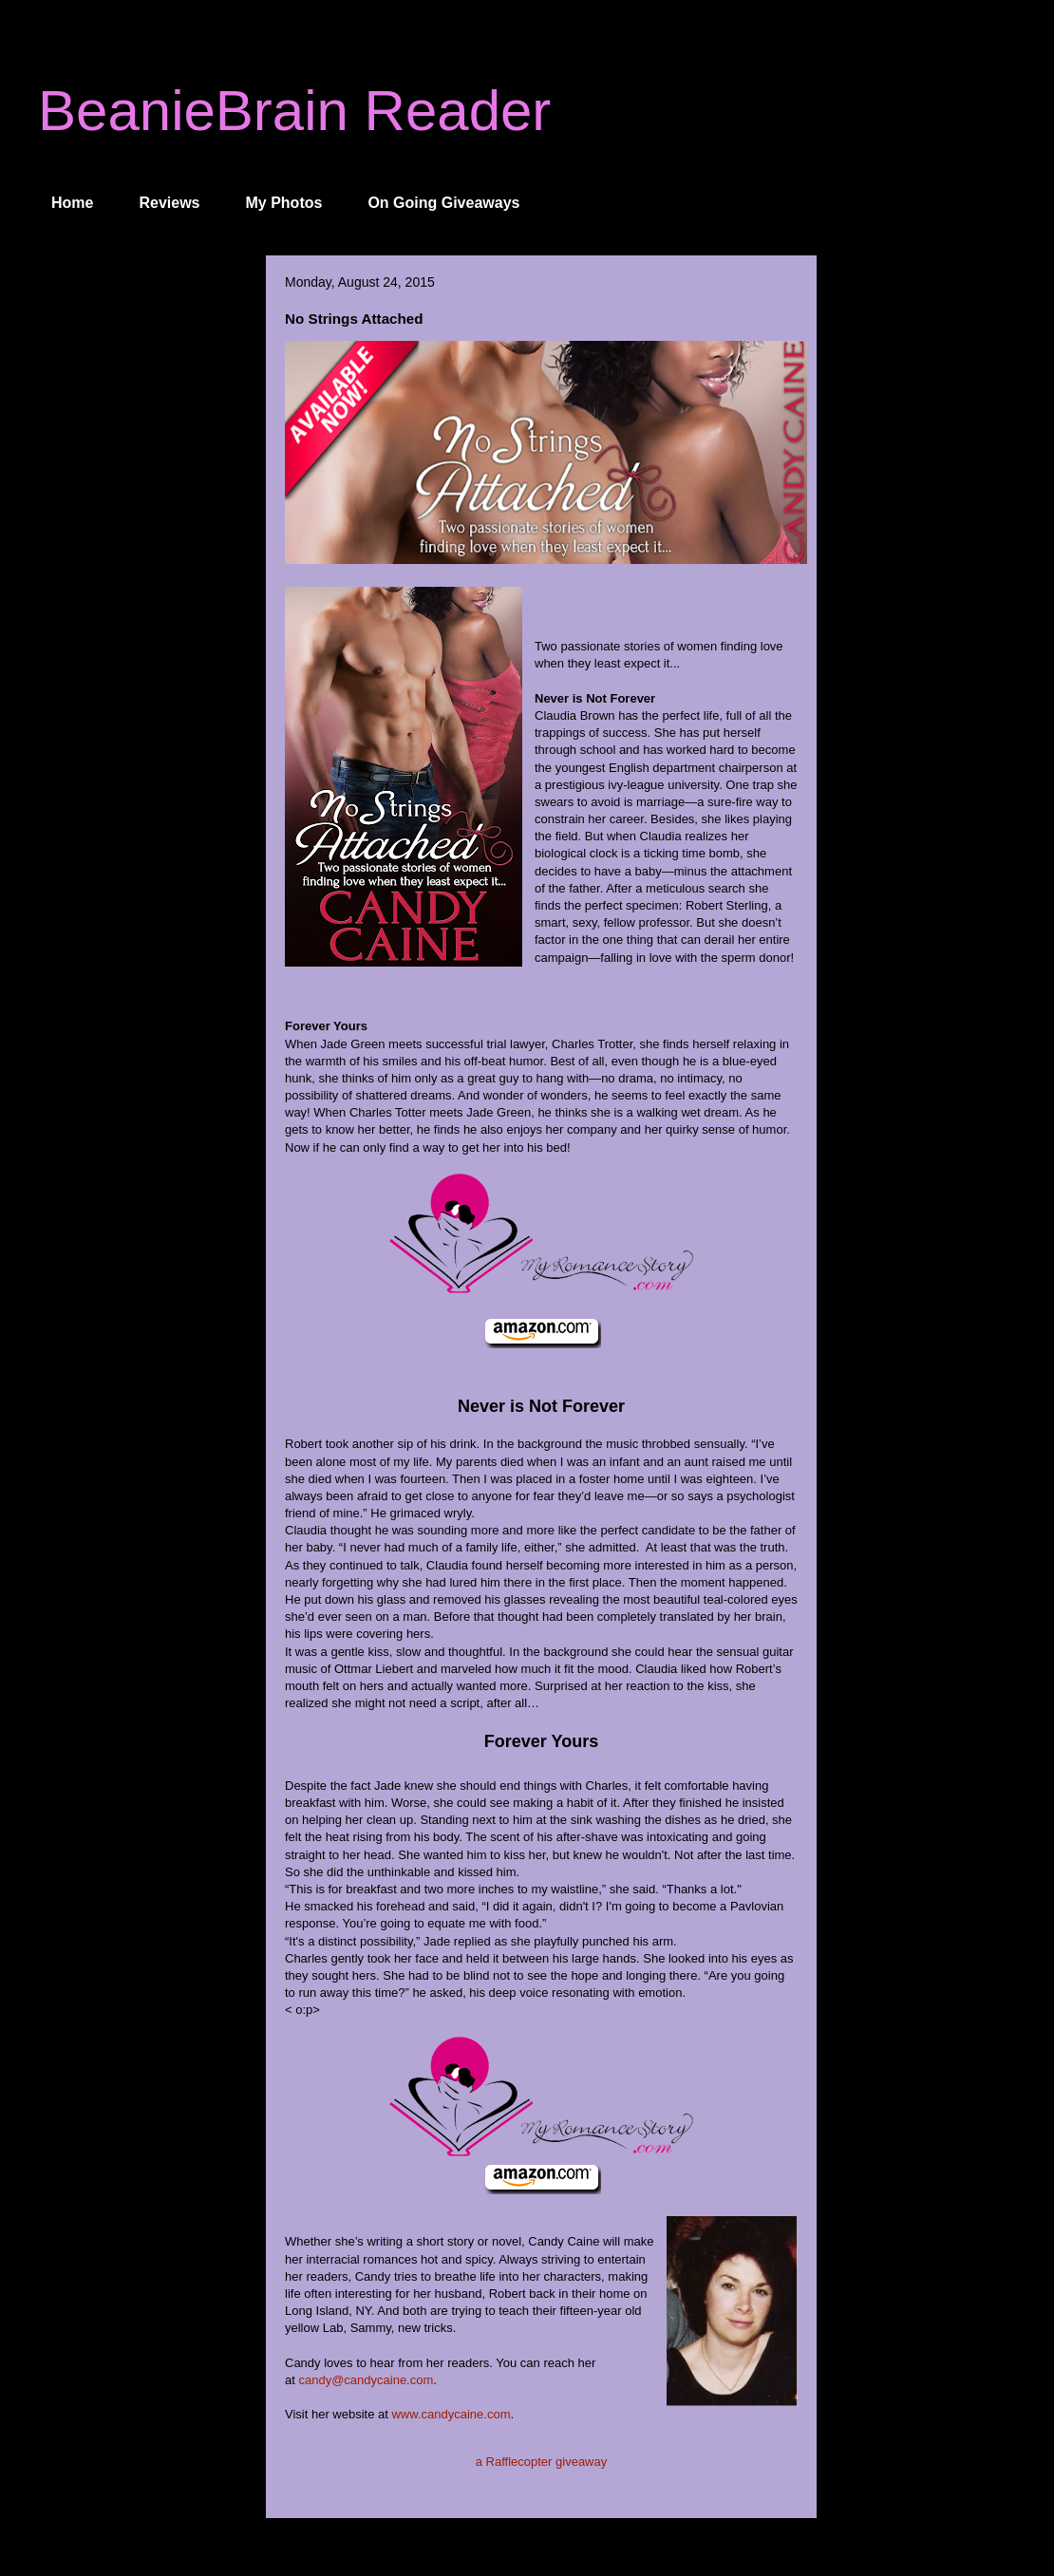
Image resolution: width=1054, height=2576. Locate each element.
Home (72, 203)
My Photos (284, 203)
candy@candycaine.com (365, 2380)
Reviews (169, 203)
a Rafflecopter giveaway (542, 2461)
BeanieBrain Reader (294, 110)
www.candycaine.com (450, 2414)
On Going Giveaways (443, 203)
